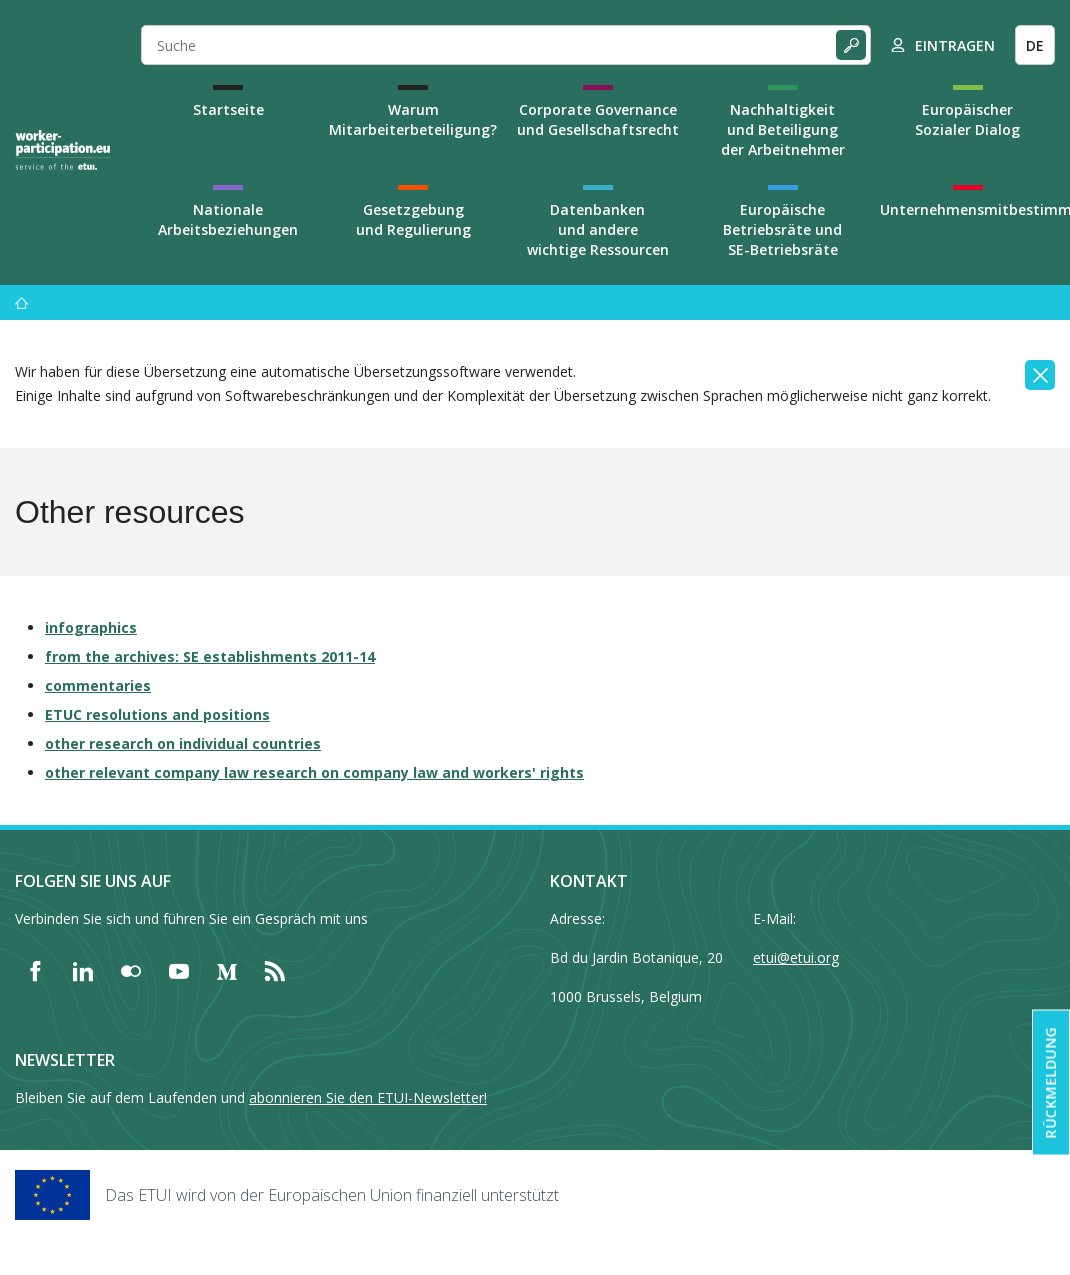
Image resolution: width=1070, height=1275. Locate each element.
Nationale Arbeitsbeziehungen (228, 219)
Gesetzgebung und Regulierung (413, 219)
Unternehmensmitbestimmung (967, 209)
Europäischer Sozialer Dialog (967, 119)
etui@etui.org (796, 957)
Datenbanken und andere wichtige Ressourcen (598, 229)
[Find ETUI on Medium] (227, 971)
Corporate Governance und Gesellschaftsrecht (598, 119)
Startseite (228, 109)
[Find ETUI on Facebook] (35, 971)
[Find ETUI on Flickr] (131, 971)
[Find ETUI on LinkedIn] (83, 971)
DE (1035, 45)
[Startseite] (22, 302)
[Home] (63, 150)
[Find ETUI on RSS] (275, 971)
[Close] (1040, 375)
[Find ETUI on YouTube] (179, 971)
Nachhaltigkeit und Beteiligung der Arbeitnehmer (783, 129)
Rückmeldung (1050, 1083)
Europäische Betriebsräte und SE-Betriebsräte (782, 229)
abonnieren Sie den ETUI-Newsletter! (368, 1097)
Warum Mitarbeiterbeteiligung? (413, 119)
